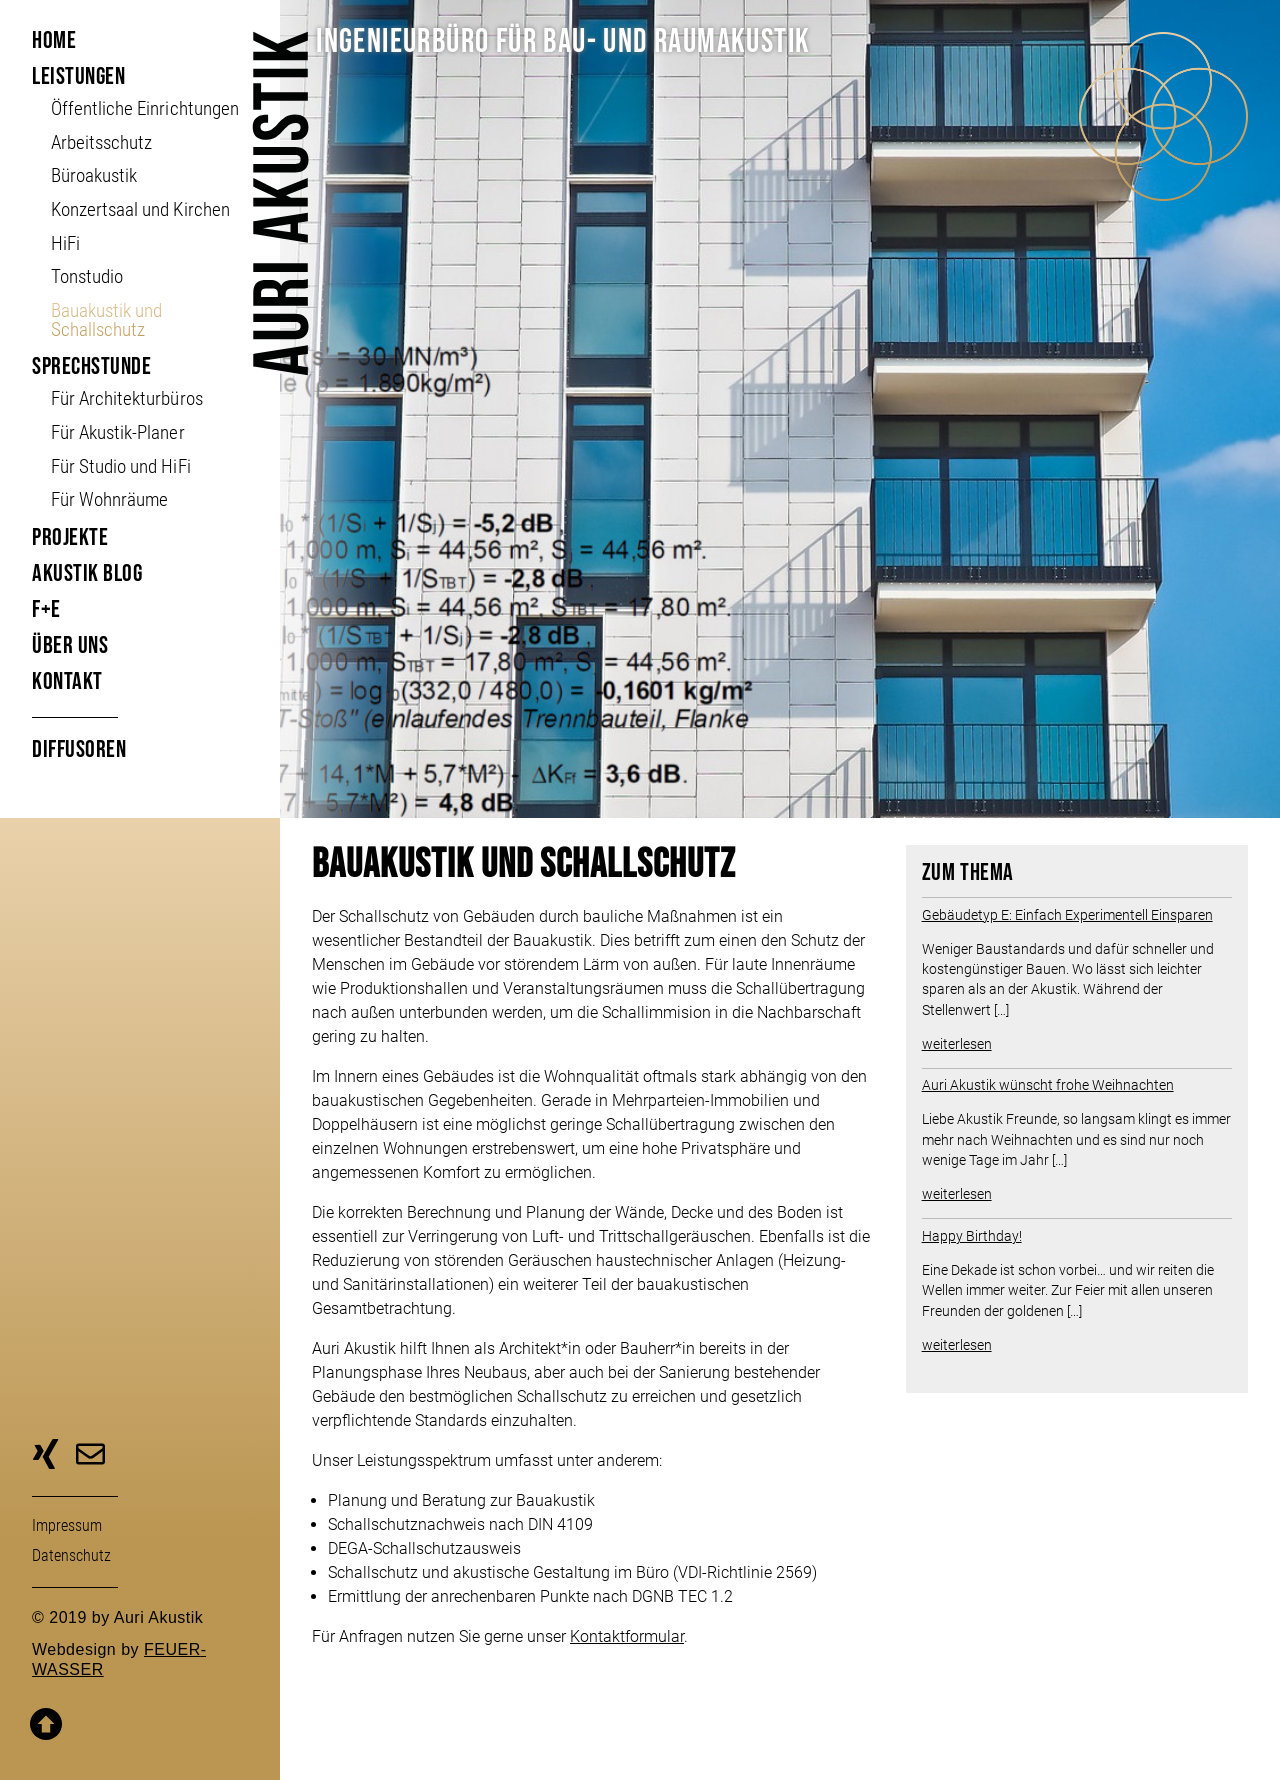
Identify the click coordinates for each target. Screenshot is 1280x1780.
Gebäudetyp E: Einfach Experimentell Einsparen (1067, 915)
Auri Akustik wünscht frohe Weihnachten (1048, 1085)
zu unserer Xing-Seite (45, 1457)
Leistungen (78, 76)
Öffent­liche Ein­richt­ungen (144, 108)
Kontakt (67, 681)
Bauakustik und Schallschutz (106, 320)
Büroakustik (94, 175)
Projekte (70, 537)
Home (54, 40)
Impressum (67, 1525)
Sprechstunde (91, 366)
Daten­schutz (71, 1555)
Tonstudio (87, 276)
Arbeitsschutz (101, 142)
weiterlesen (957, 1044)
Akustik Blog (87, 573)
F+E (46, 609)
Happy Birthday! (972, 1236)
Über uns (70, 645)
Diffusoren (79, 749)
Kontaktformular (627, 1636)
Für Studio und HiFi (120, 466)
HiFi (65, 243)
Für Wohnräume (109, 499)
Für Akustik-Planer (117, 432)
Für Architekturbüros (126, 398)
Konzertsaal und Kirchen (140, 209)
